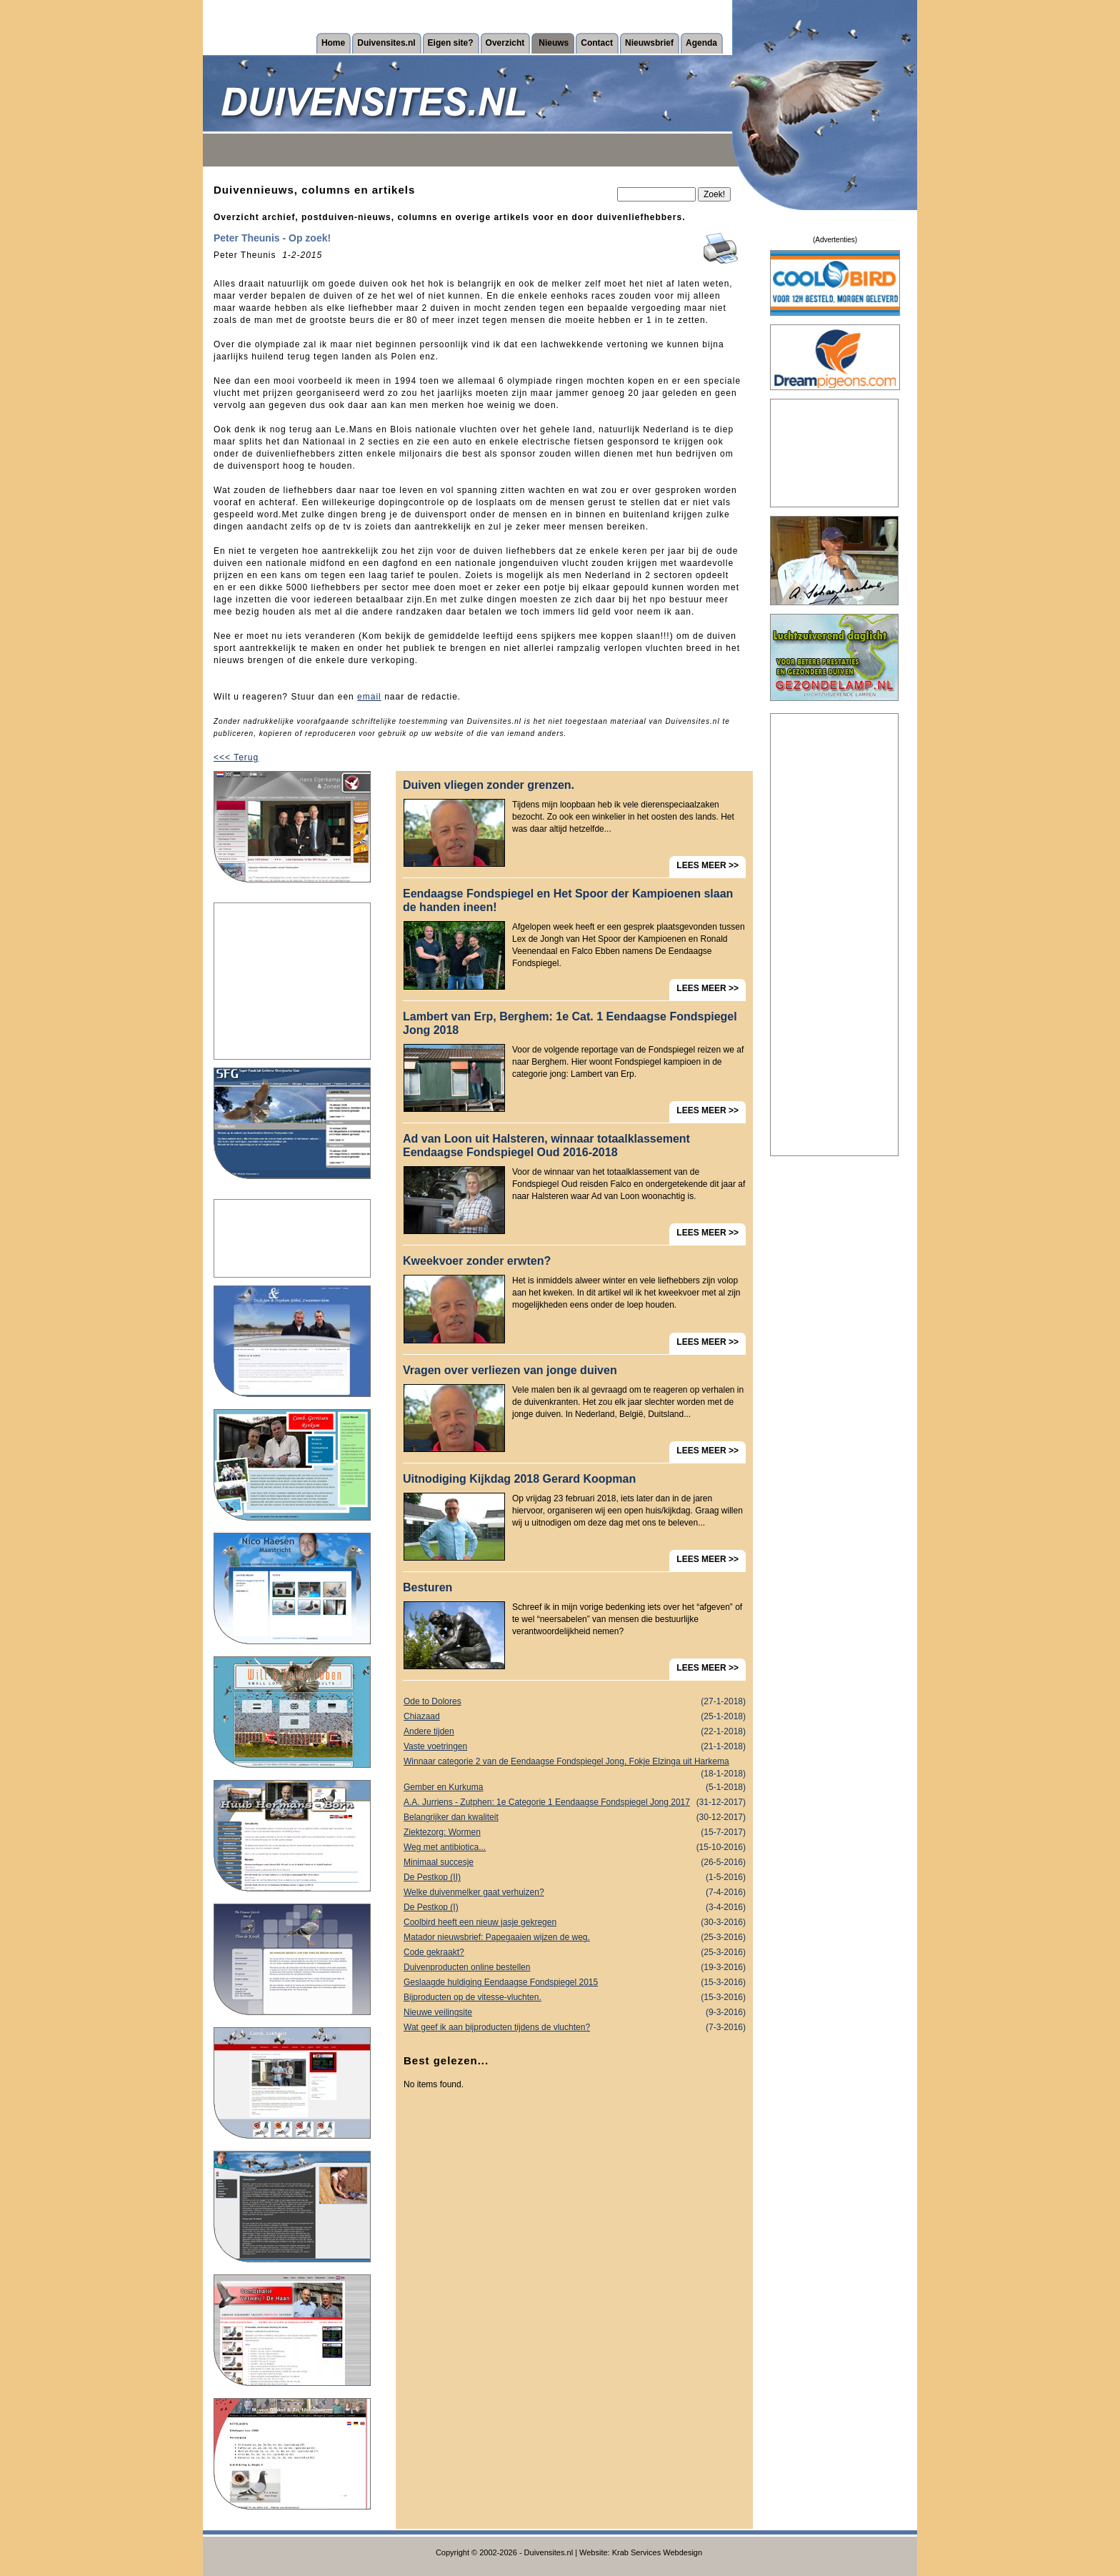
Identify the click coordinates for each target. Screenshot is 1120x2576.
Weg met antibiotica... (575, 1847)
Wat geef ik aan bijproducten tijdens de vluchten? (575, 2027)
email (369, 697)
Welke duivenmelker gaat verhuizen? (575, 1892)
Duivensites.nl (386, 43)
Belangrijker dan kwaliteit (575, 1817)
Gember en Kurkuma (575, 1787)
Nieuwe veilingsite (575, 2012)
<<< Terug (236, 757)
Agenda (701, 43)
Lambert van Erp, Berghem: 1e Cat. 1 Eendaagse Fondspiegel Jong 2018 (570, 1023)
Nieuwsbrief (649, 43)
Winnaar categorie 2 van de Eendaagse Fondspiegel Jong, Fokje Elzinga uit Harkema (575, 1762)
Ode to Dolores (575, 1702)
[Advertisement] (292, 981)
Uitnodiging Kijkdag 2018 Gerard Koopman (519, 1479)
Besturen (427, 1587)
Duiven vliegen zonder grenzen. (488, 785)
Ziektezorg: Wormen (575, 1832)
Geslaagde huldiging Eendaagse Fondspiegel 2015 (575, 1982)
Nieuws (554, 43)
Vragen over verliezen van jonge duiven (510, 1370)
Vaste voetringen (575, 1747)
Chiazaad (575, 1717)
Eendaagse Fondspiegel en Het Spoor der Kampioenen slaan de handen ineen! (568, 900)
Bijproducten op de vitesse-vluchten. (575, 1997)
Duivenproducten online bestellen (575, 1967)
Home (333, 43)
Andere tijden (575, 1732)
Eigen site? (451, 43)
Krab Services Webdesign (657, 2552)
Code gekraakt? (575, 1952)
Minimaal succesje (575, 1862)
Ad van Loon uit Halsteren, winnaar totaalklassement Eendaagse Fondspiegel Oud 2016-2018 (546, 1145)
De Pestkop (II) (575, 1877)
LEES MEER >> (707, 865)
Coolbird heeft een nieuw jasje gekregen (575, 1922)
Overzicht (505, 43)
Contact (597, 43)
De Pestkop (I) (575, 1907)
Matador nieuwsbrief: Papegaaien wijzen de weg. (575, 1937)
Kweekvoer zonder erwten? (477, 1261)
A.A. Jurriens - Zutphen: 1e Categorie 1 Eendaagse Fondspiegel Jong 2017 (575, 1802)
